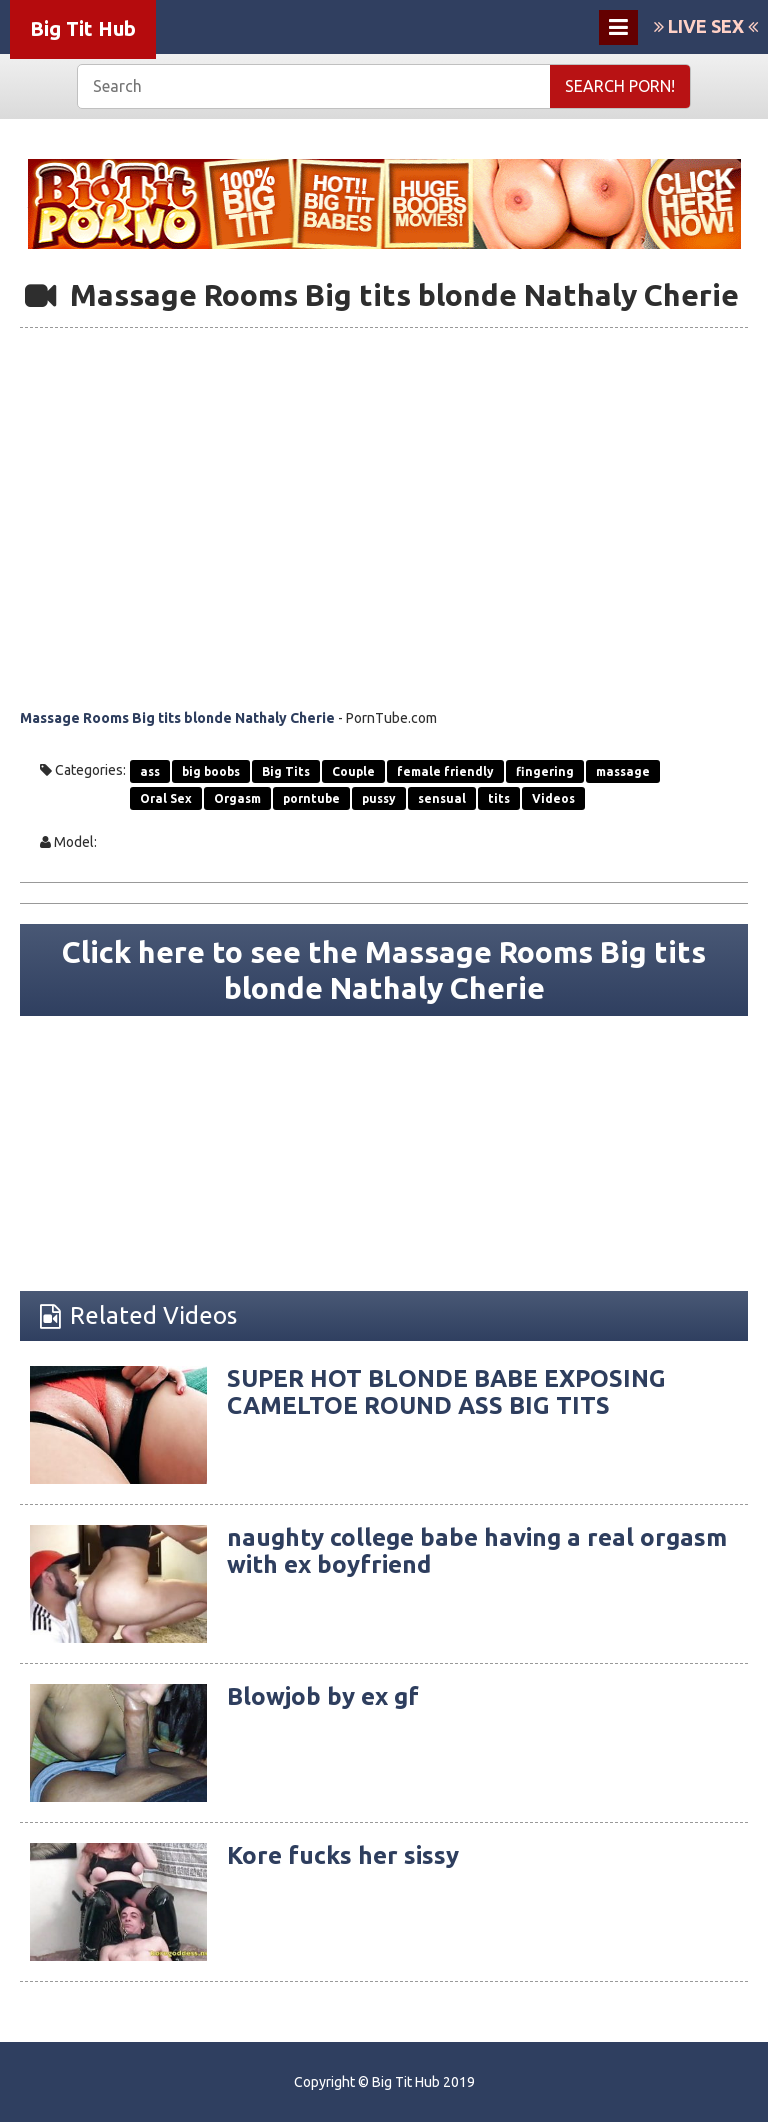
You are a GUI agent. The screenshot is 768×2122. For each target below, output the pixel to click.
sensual (442, 798)
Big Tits (286, 771)
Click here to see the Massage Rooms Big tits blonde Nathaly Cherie (384, 970)
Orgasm (237, 798)
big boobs (211, 771)
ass (150, 771)
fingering (545, 771)
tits (499, 798)
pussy (379, 798)
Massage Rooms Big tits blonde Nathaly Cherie (177, 718)
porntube (311, 798)
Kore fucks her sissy (343, 1855)
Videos (553, 798)
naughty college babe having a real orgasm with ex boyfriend (477, 1550)
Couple (353, 771)
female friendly (445, 771)
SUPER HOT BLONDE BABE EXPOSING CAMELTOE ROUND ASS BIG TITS (446, 1391)
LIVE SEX (706, 26)
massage (623, 771)
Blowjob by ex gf (323, 1696)
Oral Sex (166, 798)
